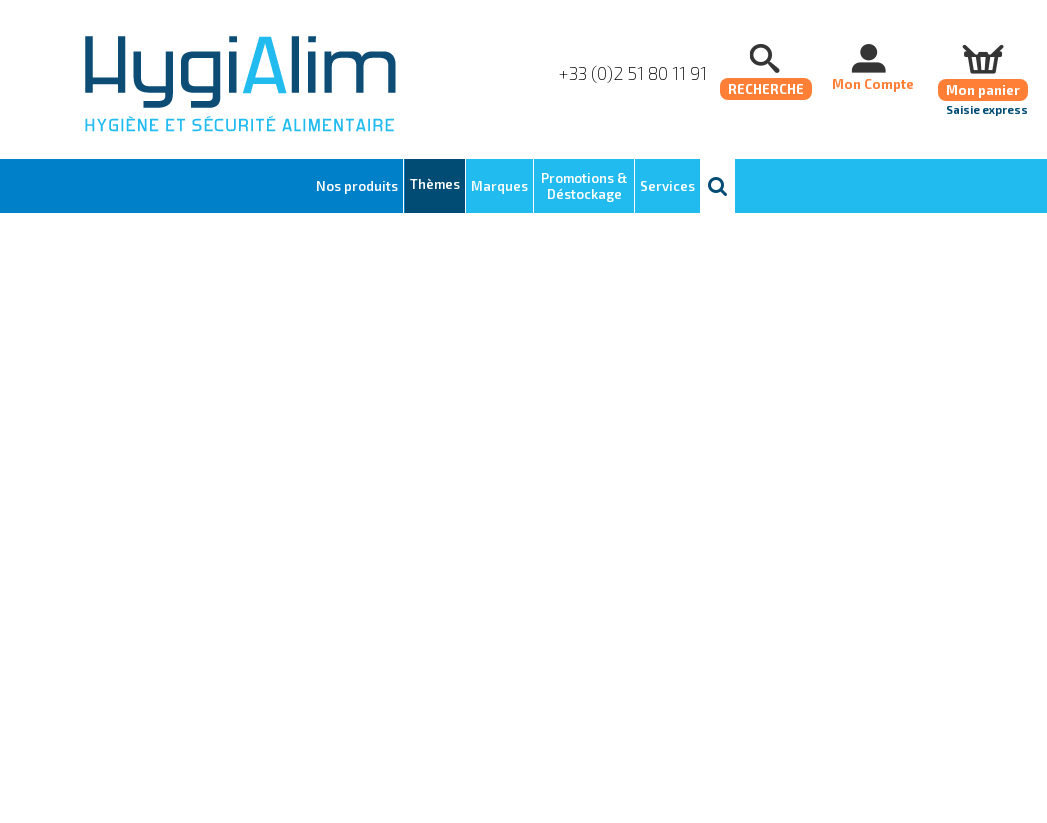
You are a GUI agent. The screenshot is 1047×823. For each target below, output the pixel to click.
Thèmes (435, 184)
